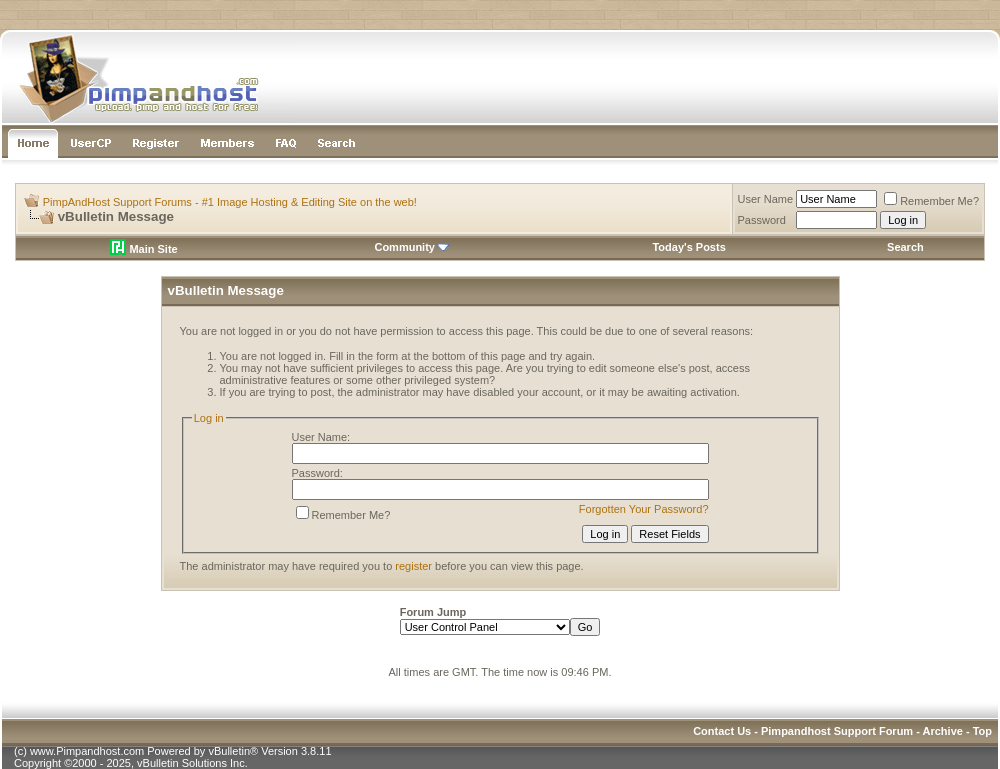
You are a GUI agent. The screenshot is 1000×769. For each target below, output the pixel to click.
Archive (943, 731)
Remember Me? (931, 201)
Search (905, 247)
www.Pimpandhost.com (87, 751)
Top (982, 731)
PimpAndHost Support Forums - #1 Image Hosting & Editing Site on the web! (230, 202)
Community (411, 247)
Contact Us (722, 731)
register (413, 566)
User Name (766, 199)
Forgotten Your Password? (644, 509)
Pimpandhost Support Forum (837, 731)
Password (762, 220)
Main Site (143, 249)
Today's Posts (688, 247)
